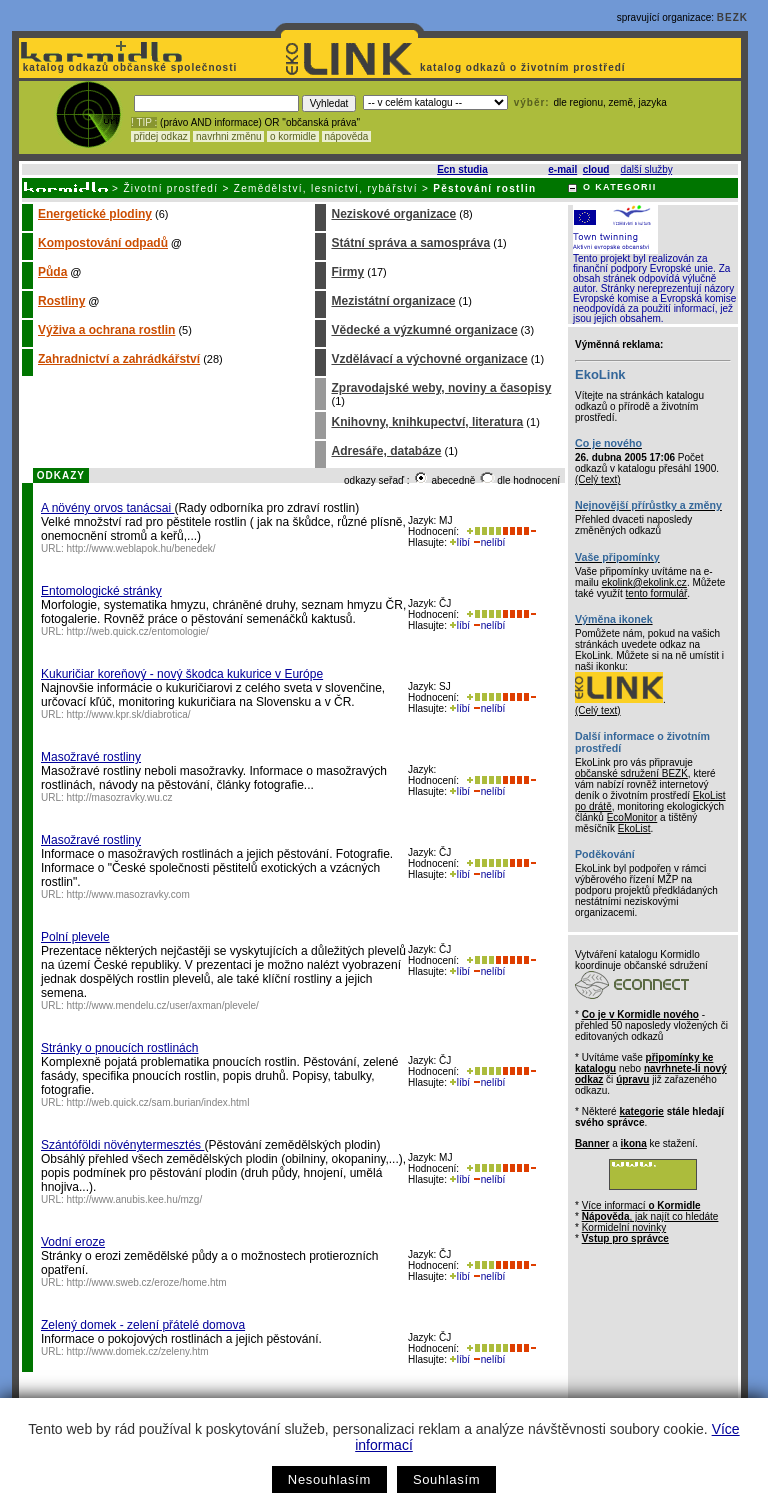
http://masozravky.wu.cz (120, 797)
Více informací (641, 1205)
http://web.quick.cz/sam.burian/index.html (158, 1102)
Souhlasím (446, 1479)
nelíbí (489, 542)
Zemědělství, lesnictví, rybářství (326, 188)
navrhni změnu (228, 136)
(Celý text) (598, 479)
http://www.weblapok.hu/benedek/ (141, 548)
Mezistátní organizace (393, 301)
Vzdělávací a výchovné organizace (429, 359)
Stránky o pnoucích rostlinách (119, 1048)
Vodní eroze (73, 1242)
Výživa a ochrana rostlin (106, 330)
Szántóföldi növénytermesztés (122, 1145)
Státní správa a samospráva (410, 243)
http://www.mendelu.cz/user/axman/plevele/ (163, 1005)
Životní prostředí (170, 188)
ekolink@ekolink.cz (644, 582)
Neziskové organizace (393, 214)
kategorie (641, 1111)
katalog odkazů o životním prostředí (524, 67)
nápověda (347, 136)
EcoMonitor (632, 817)
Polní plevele (75, 937)
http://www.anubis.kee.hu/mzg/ (135, 1199)
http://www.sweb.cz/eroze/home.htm (147, 1282)
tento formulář (657, 593)
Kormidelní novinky (624, 1227)
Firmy (347, 272)
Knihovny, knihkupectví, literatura (427, 422)
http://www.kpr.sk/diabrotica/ (129, 714)
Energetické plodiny (95, 214)
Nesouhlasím (329, 1479)
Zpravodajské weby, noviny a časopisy (441, 388)
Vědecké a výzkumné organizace (424, 330)
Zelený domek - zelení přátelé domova (143, 1325)
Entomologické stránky (101, 591)
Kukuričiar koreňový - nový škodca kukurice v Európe (182, 674)
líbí (460, 542)
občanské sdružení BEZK (631, 773)
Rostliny (61, 301)
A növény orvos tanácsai (107, 508)
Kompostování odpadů (103, 243)
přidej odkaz (160, 136)
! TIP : (144, 122)
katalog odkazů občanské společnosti (128, 67)
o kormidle (293, 136)
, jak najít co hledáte (650, 1216)
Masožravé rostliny (91, 757)
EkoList (634, 828)
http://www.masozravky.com (128, 894)
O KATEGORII (620, 187)
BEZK (732, 17)
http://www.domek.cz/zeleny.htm (138, 1351)
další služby (647, 169)
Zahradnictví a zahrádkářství (119, 359)
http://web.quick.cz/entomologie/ (138, 631)
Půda (52, 272)
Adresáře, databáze (386, 451)
